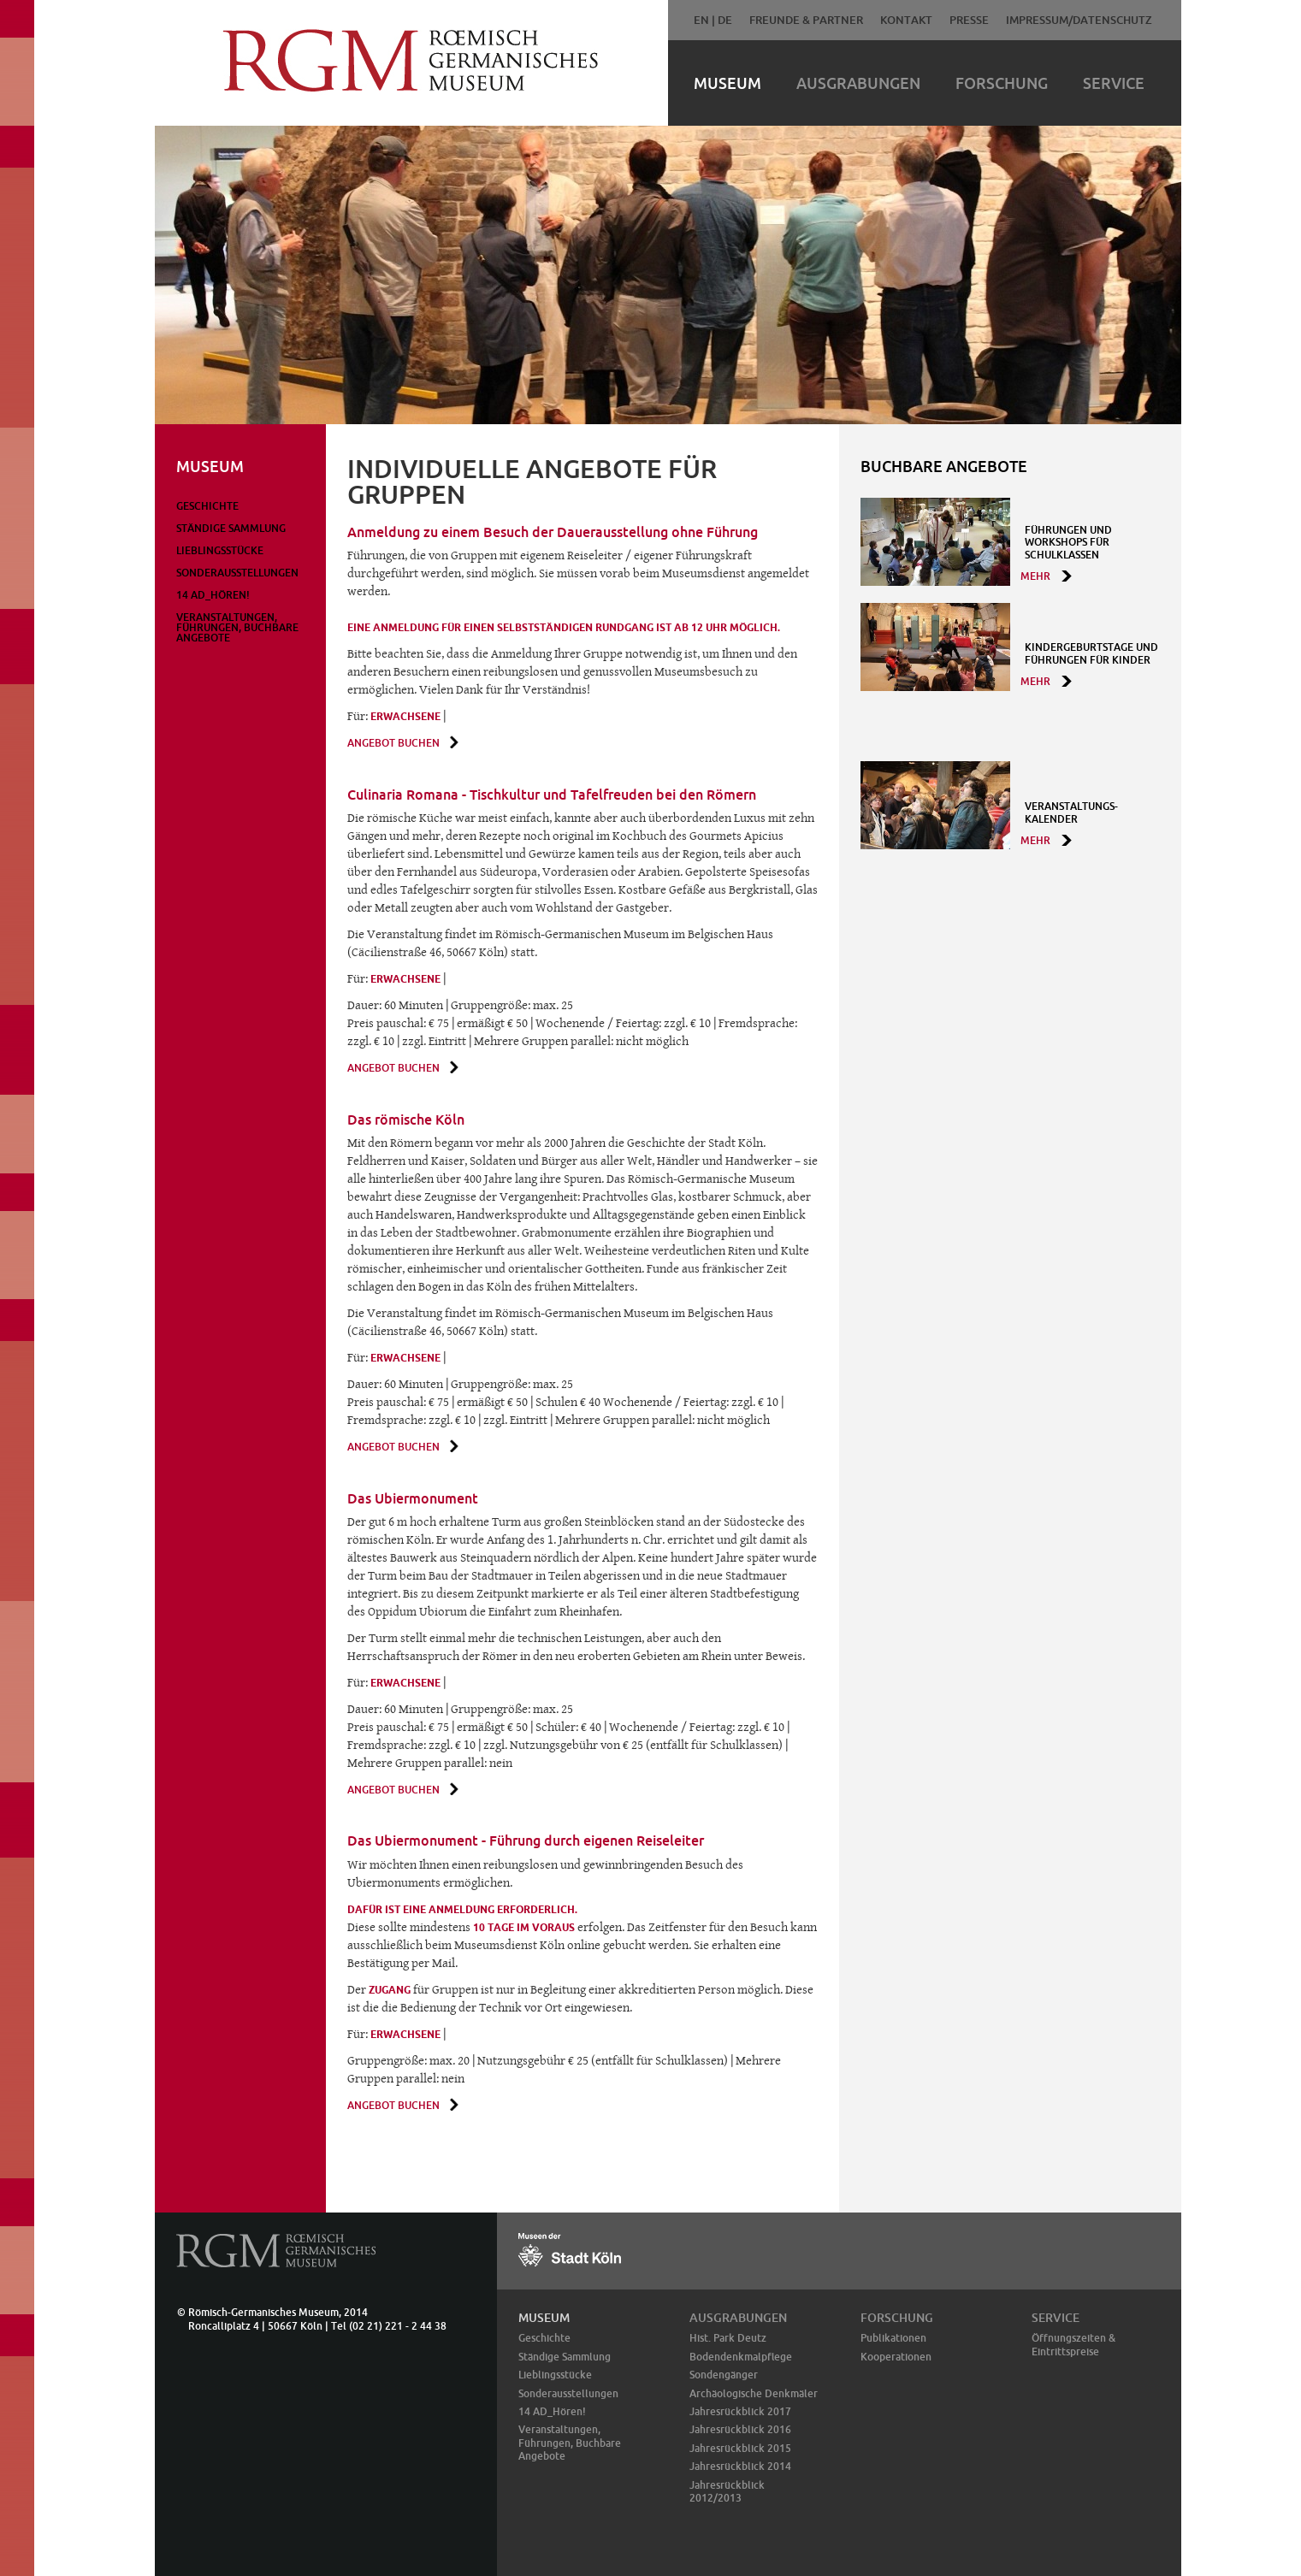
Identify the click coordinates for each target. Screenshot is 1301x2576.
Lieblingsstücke (219, 550)
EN (701, 20)
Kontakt (906, 20)
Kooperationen (895, 2356)
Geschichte (207, 505)
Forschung (1001, 83)
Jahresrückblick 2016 (740, 2429)
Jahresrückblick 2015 (740, 2448)
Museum (727, 83)
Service (1113, 83)
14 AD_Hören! (213, 594)
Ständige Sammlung (231, 528)
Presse (969, 20)
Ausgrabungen (858, 83)
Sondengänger (723, 2374)
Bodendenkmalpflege (740, 2356)
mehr (1035, 576)
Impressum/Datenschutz (1079, 20)
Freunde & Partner (806, 20)
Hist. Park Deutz (727, 2337)
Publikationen (893, 2337)
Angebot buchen (393, 742)
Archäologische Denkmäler (753, 2393)
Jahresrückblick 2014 (740, 2466)
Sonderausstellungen (237, 572)
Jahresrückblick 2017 (740, 2411)
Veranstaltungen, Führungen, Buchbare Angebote (237, 627)
